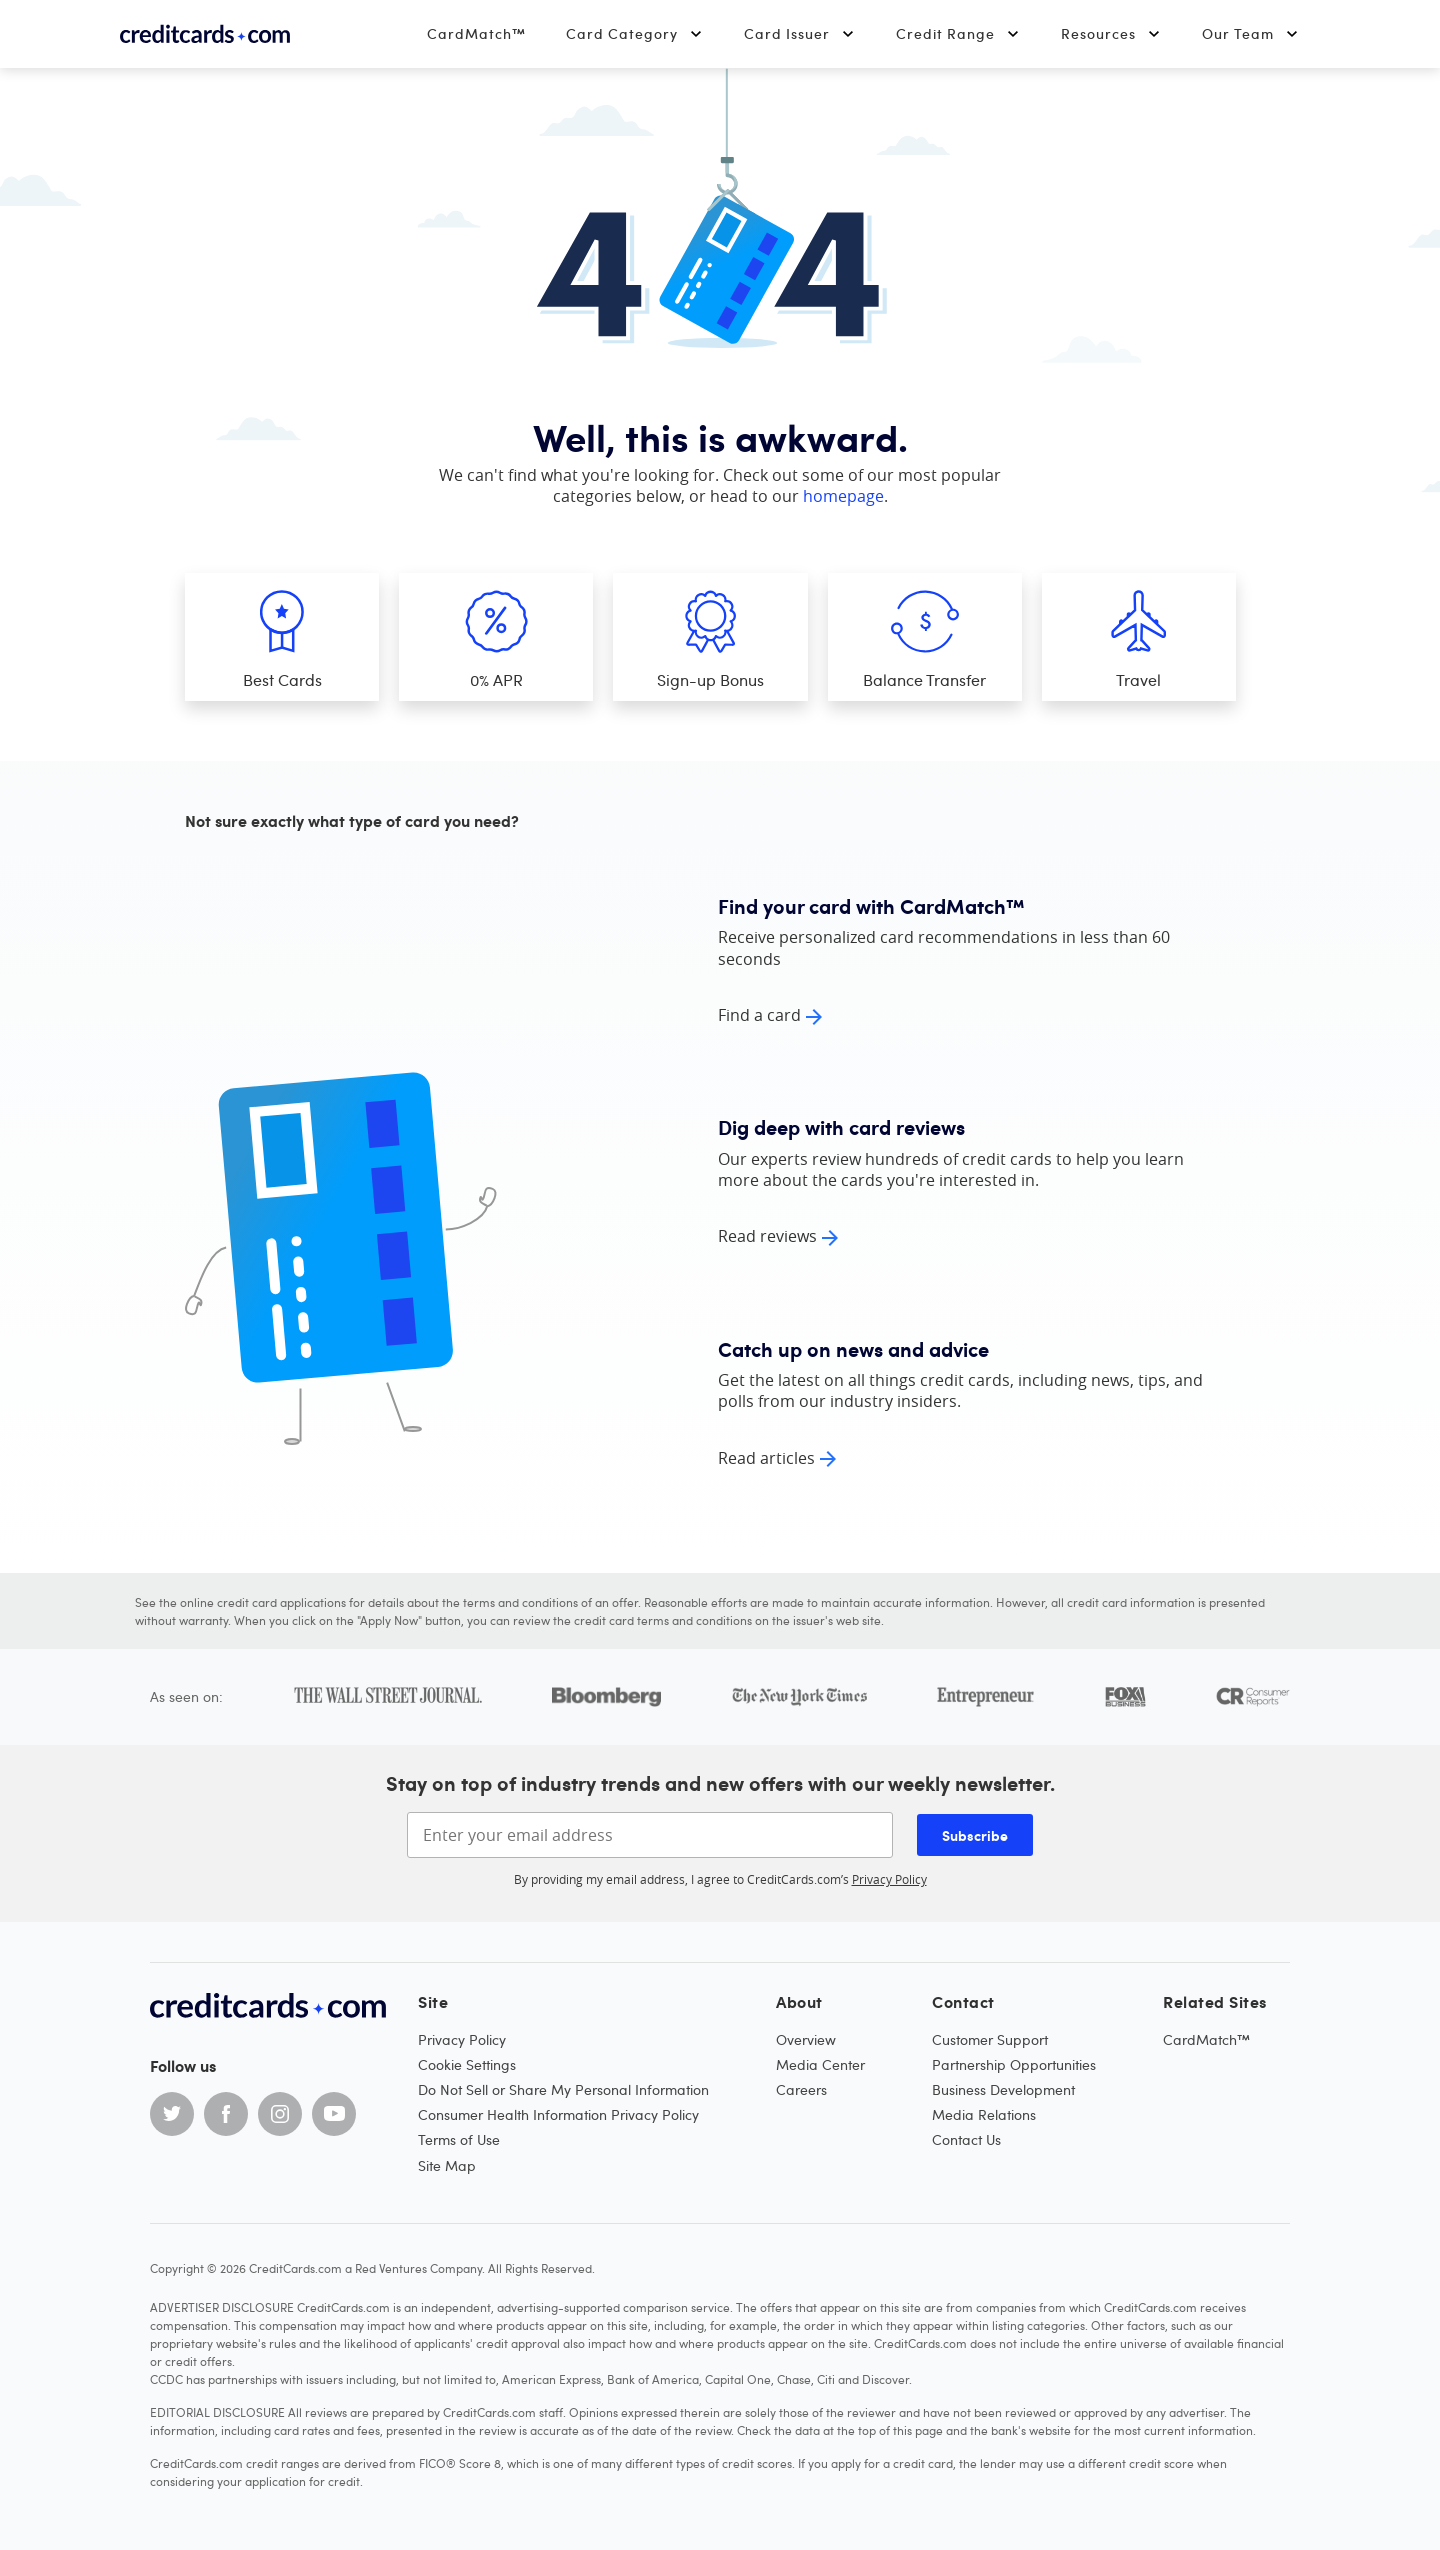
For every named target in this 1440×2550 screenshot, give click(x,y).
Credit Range (958, 33)
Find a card (759, 1015)
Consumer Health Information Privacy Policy (558, 2114)
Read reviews (767, 1236)
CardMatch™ (476, 33)
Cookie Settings (467, 2064)
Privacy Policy (889, 1879)
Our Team (1251, 33)
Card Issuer (800, 33)
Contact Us (966, 2139)
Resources (1111, 33)
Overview (806, 2039)
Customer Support (990, 2039)
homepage (843, 496)
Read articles (766, 1458)
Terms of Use (459, 2139)
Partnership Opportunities (1014, 2064)
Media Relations (984, 2114)
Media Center (820, 2064)
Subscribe (975, 1835)
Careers (801, 2089)
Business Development (1003, 2089)
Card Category (635, 33)
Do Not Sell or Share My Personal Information (563, 2089)
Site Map (447, 2165)
